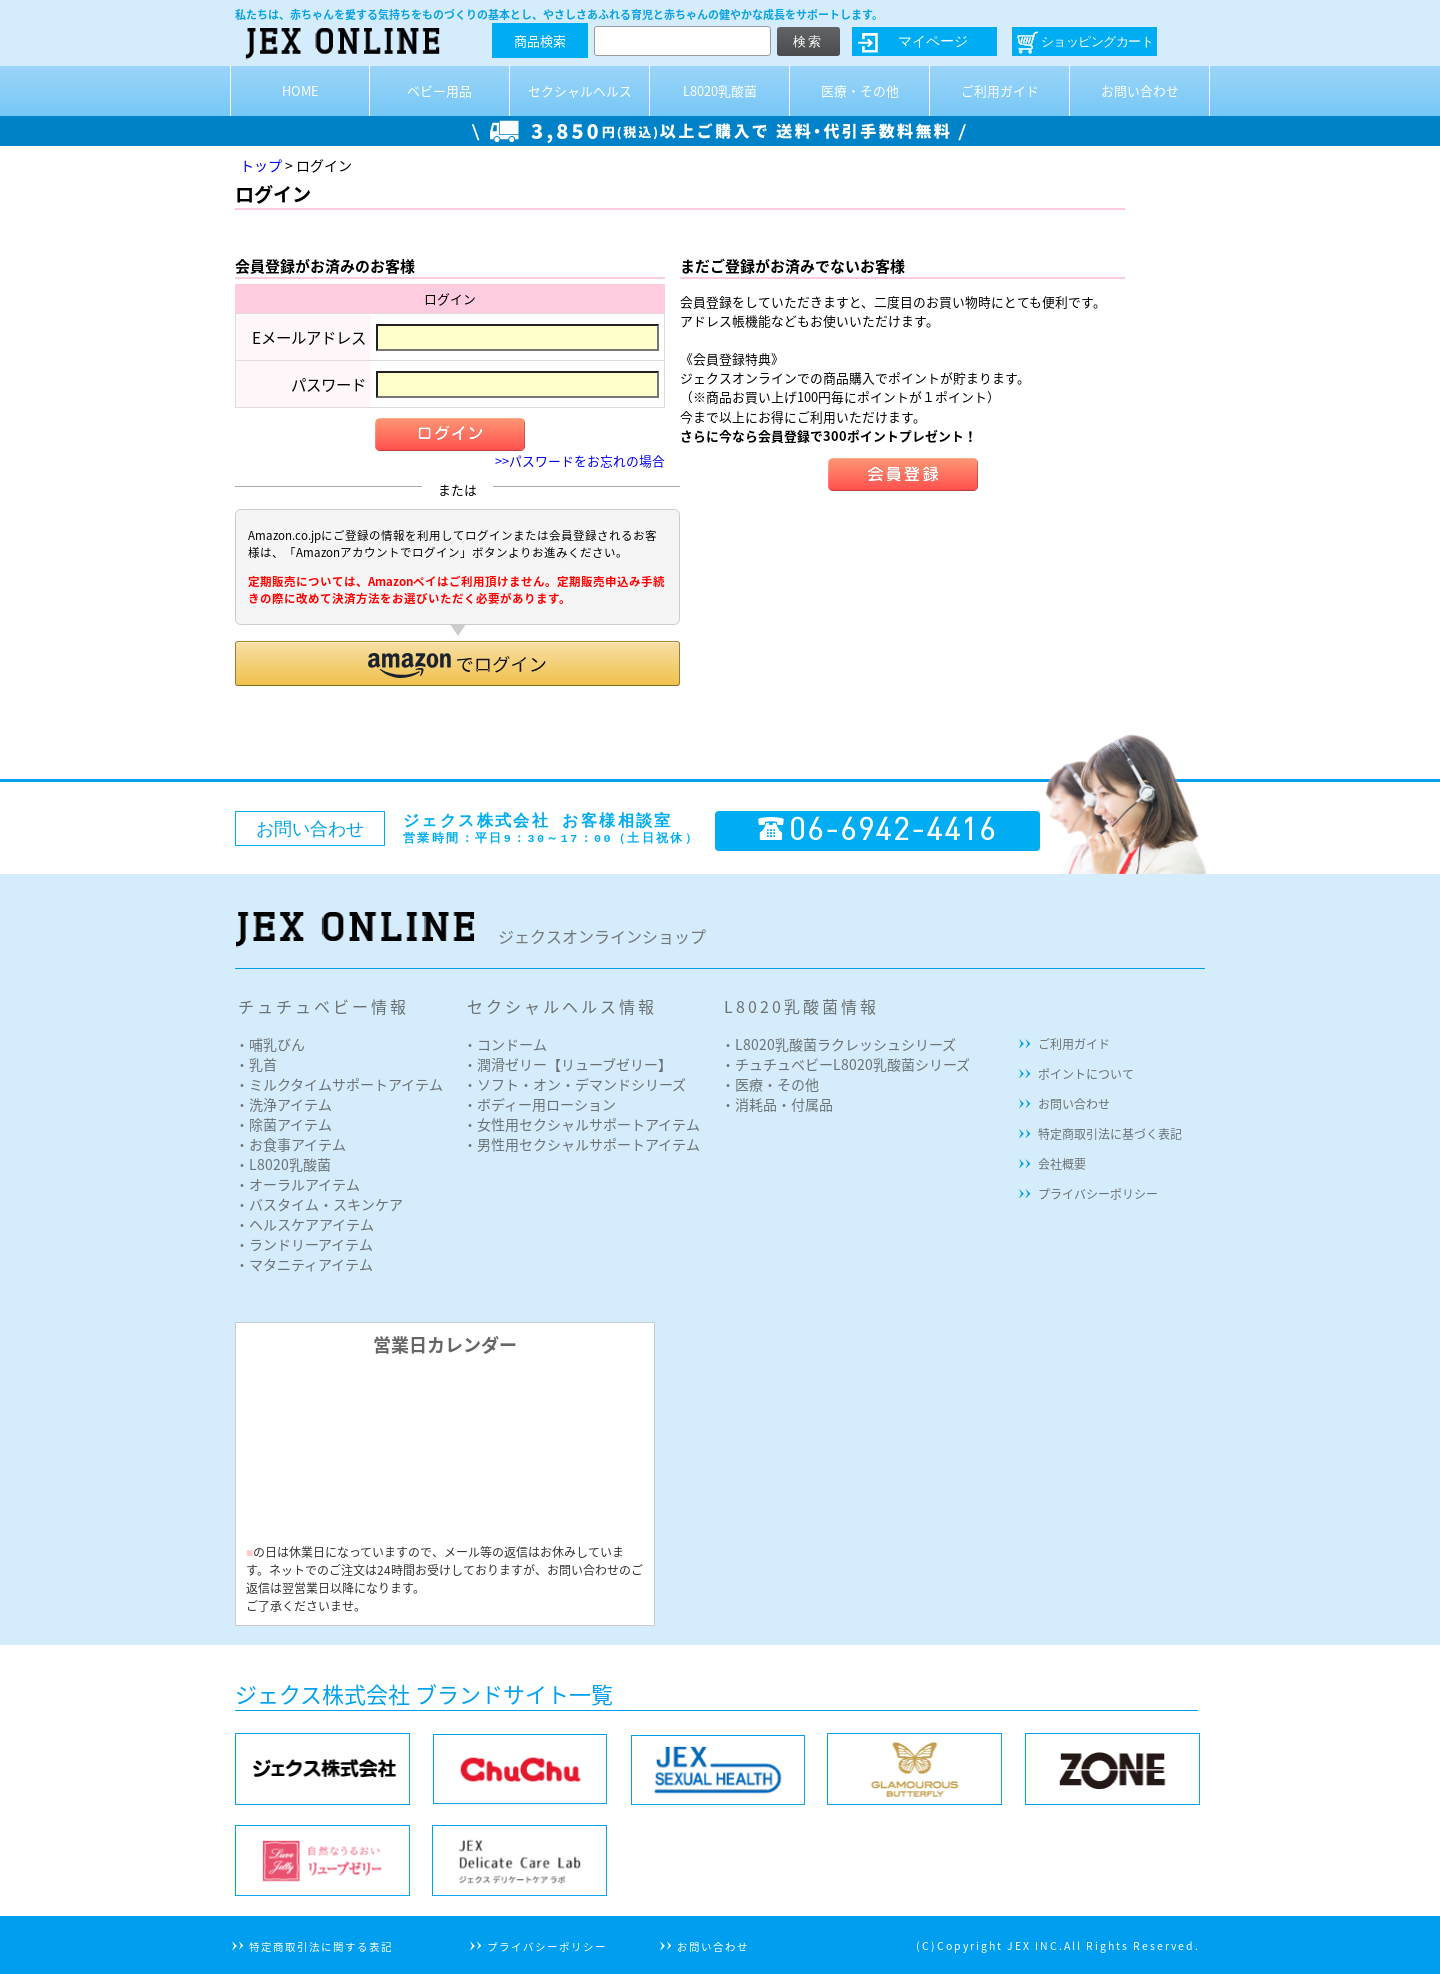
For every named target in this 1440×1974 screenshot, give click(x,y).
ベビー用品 (439, 90)
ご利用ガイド (1000, 90)
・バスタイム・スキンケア (319, 1204)
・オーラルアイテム (297, 1184)
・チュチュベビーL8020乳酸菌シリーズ (845, 1064)
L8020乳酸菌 (720, 90)
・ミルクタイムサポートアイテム (339, 1084)
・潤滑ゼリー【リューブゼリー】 (567, 1064)
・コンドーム (505, 1044)
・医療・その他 (770, 1084)
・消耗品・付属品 (777, 1104)
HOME (300, 90)
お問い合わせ (1140, 90)
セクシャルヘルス (580, 90)
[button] (457, 663)
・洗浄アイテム (283, 1104)
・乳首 (256, 1064)
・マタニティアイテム (304, 1264)
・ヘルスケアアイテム (304, 1224)
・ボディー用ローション (539, 1104)
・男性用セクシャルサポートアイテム (581, 1144)
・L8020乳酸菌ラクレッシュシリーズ (838, 1044)
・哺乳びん (270, 1044)
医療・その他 (860, 90)
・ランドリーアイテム (304, 1244)
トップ (261, 165)
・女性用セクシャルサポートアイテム (581, 1124)
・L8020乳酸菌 (283, 1164)
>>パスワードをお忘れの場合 (580, 460)
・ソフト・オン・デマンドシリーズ (574, 1084)
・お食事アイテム (290, 1144)
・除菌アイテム (283, 1124)
